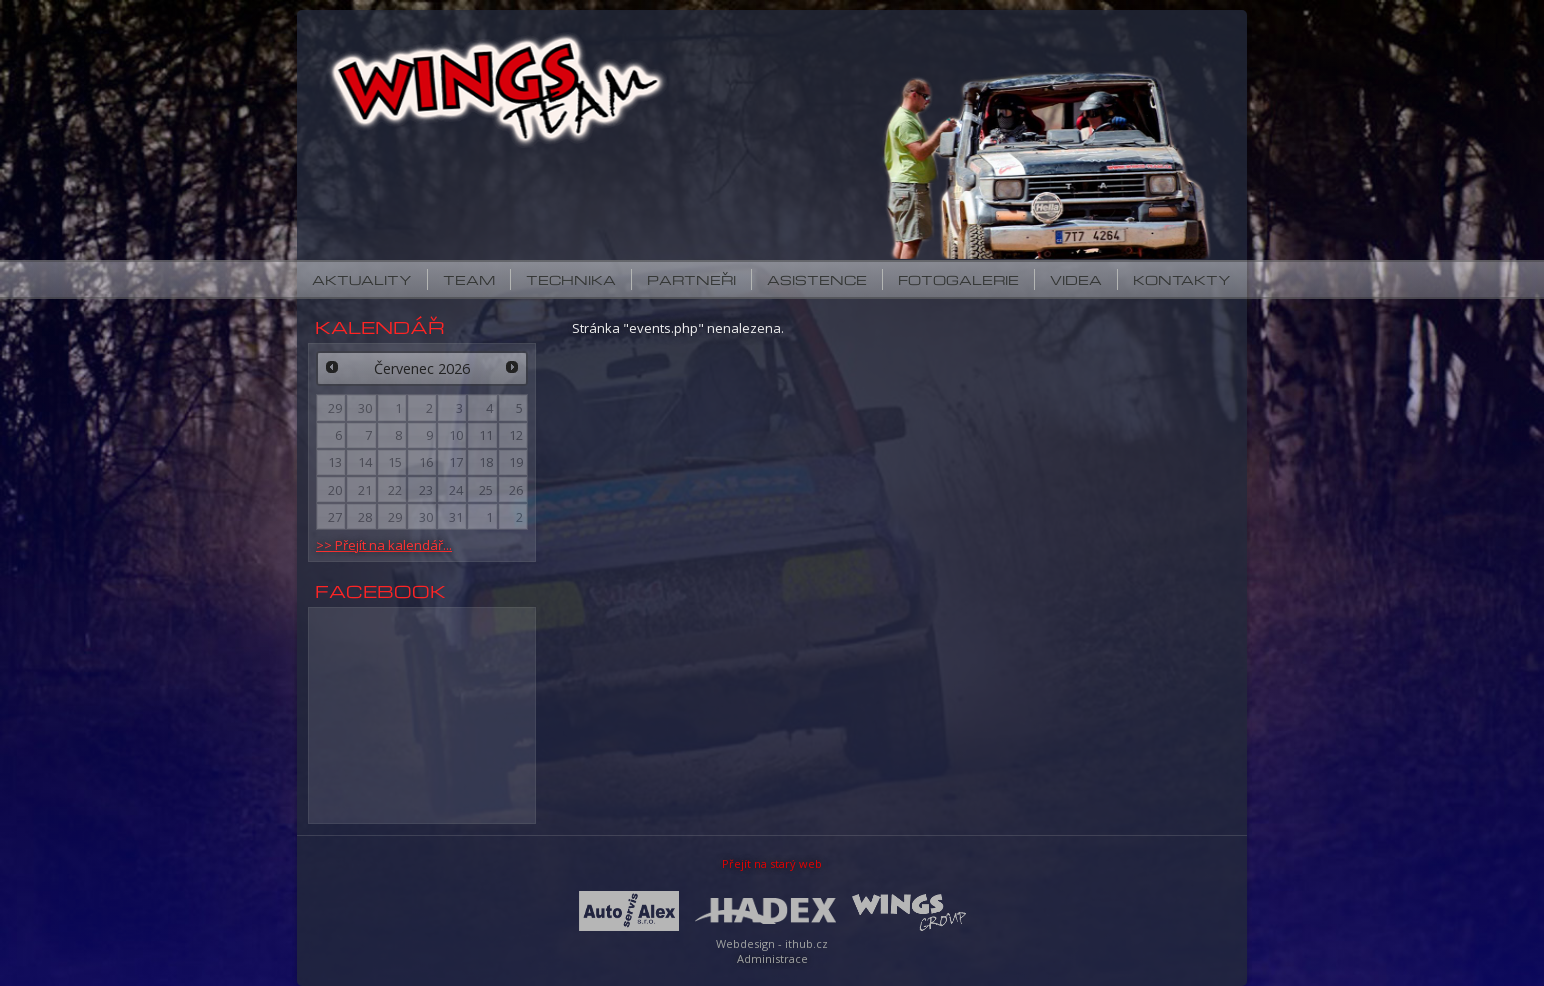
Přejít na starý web (772, 863)
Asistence (817, 279)
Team (469, 279)
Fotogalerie (958, 279)
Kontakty (1182, 279)
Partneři (691, 279)
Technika (571, 279)
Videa (1076, 279)
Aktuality (362, 279)
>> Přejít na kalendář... (384, 545)
